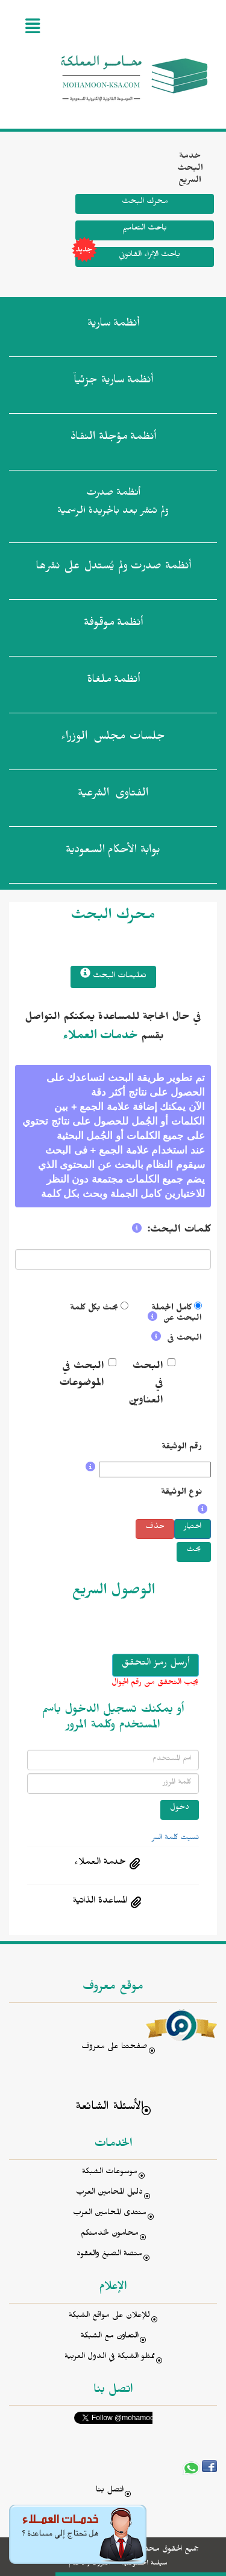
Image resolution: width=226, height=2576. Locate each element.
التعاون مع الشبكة (110, 2337)
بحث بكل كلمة (94, 1309)
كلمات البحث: (179, 1231)
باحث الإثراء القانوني (127, 257)
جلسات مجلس (113, 738)
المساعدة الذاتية (100, 1902)
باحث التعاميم (144, 229)
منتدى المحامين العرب (109, 2214)
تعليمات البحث (113, 975)
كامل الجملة (171, 1309)
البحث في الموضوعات (81, 1376)
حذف (155, 1528)
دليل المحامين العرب (109, 2193)
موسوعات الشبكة (109, 2173)
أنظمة (113, 325)
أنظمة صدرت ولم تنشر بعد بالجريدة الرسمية (113, 503)
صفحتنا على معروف (114, 2048)
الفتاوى (113, 795)
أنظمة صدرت (113, 568)
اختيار (192, 1528)
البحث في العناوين (148, 1384)
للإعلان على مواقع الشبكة (109, 2316)
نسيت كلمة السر (175, 1838)
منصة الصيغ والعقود (109, 2255)
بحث (193, 1551)
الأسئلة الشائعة (109, 2108)
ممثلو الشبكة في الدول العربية (109, 2358)
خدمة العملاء (100, 1863)
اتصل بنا (110, 2491)
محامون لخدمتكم (110, 2234)
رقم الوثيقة (182, 1448)
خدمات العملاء (100, 1037)
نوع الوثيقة (181, 1493)
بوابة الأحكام (113, 852)
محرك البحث (145, 203)
